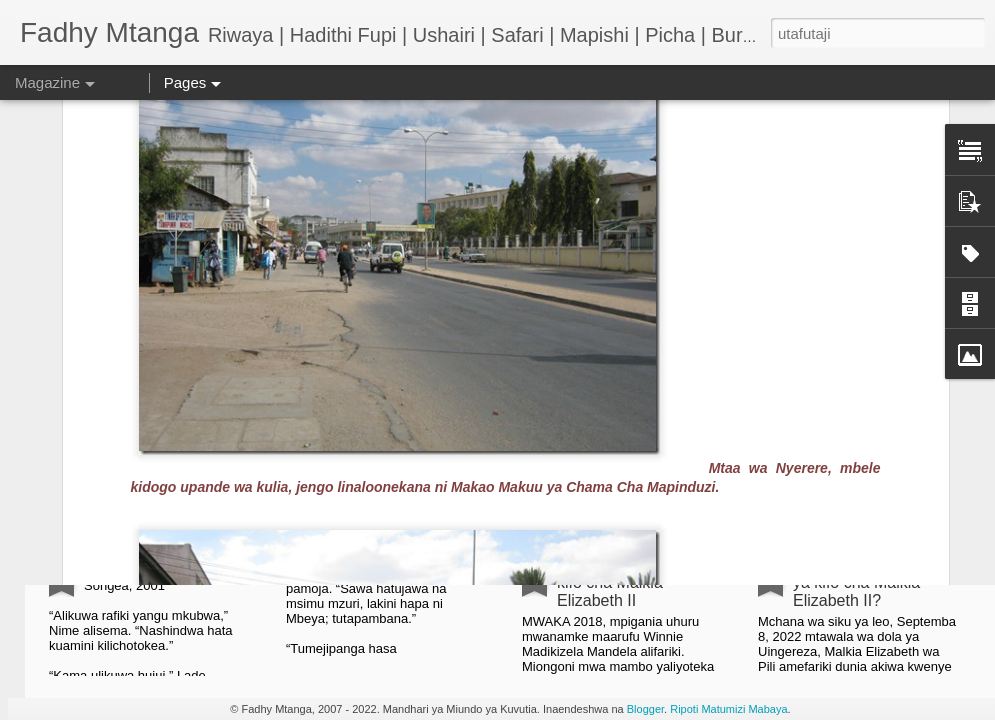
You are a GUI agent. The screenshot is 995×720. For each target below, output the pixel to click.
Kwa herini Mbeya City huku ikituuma (400, 363)
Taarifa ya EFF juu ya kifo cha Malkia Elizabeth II (632, 582)
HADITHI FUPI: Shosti (163, 564)
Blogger (645, 709)
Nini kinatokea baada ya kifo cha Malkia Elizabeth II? (867, 582)
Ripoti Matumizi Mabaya (728, 709)
